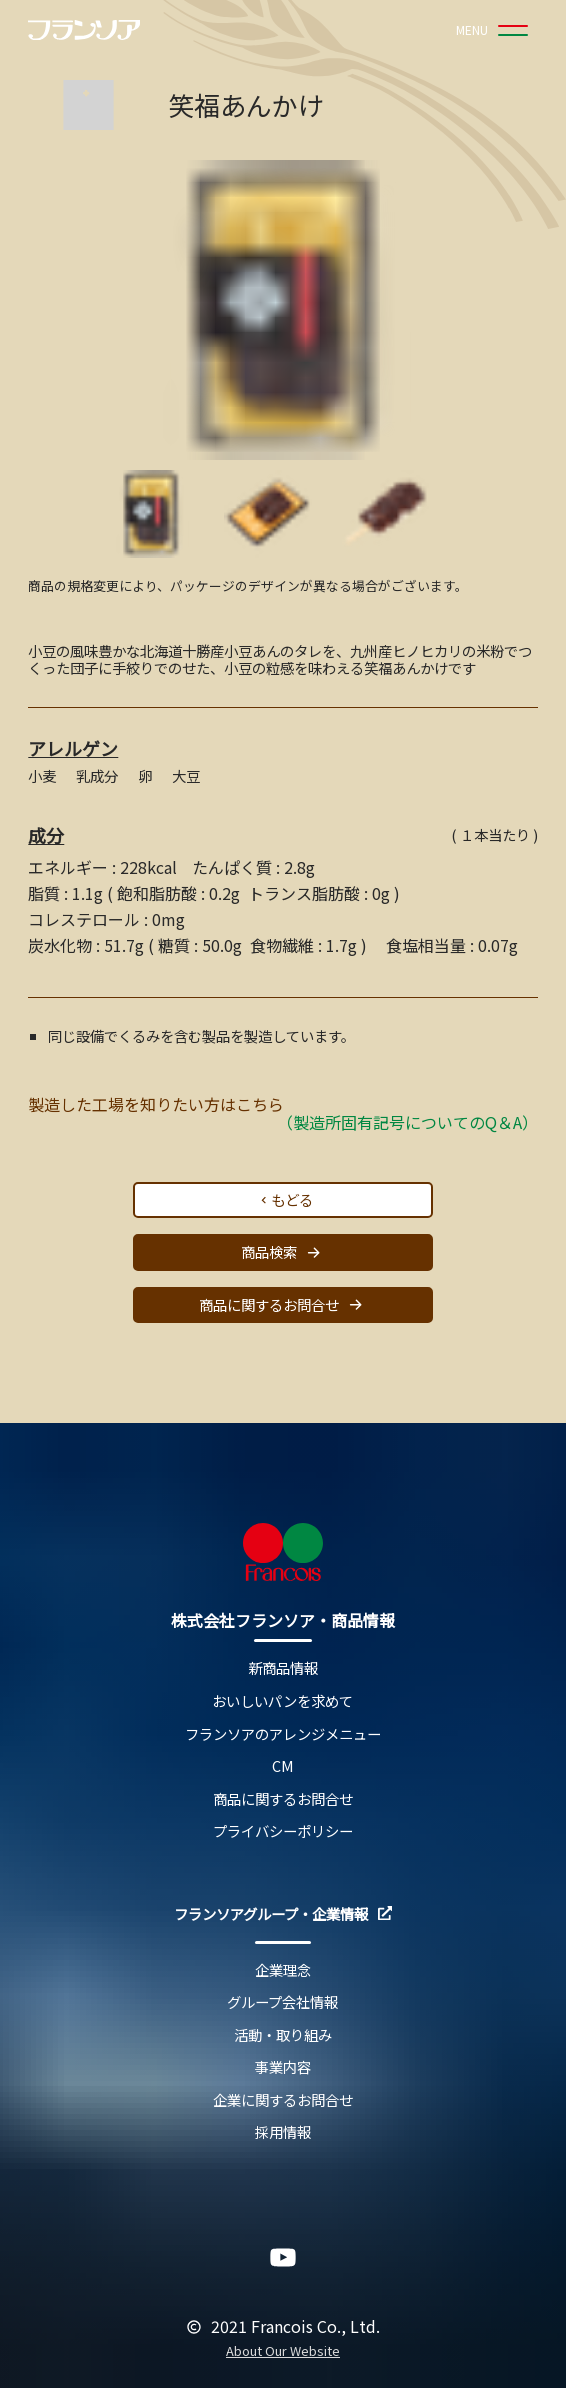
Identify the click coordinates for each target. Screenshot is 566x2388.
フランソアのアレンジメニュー (283, 1734)
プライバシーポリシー (283, 1831)
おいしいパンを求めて (282, 1701)
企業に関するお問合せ (283, 2100)
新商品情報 (283, 1668)
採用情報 (283, 2132)
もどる (285, 1199)
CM (283, 1766)
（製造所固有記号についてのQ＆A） (407, 1122)
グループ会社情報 (282, 2002)
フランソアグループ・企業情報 (283, 1914)
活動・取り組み (283, 2035)
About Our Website (283, 2351)
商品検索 (283, 1252)
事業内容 (283, 2067)
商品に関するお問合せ (283, 1304)
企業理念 (283, 1970)
